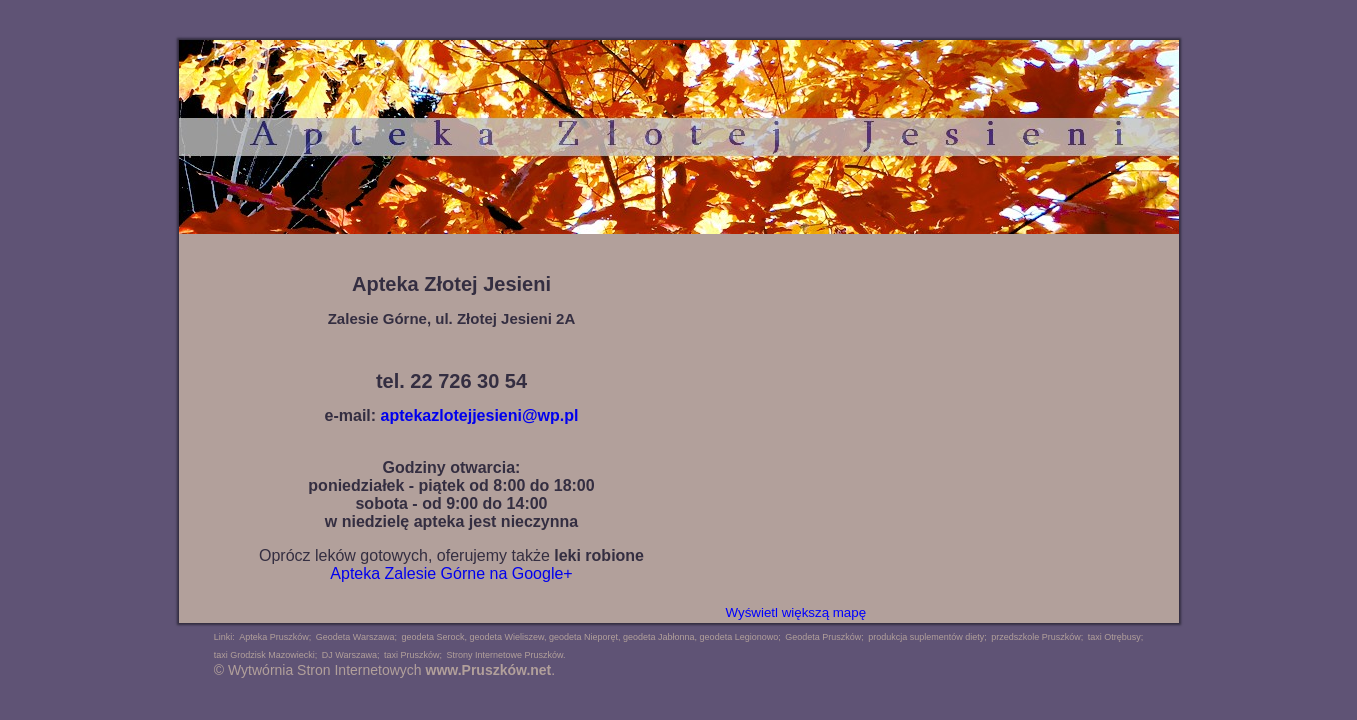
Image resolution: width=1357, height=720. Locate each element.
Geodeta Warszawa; (356, 637)
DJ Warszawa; (351, 655)
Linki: (224, 637)
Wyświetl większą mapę (796, 612)
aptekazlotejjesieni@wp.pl (480, 415)
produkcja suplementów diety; (927, 637)
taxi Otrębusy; (1116, 637)
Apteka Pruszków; (275, 637)
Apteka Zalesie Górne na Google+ (451, 573)
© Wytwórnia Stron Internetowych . (384, 670)
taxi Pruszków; (413, 655)
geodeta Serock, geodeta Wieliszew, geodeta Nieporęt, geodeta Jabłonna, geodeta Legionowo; (590, 637)
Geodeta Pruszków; (824, 637)
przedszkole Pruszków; (1037, 637)
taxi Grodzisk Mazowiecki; (266, 655)
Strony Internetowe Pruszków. (505, 655)
